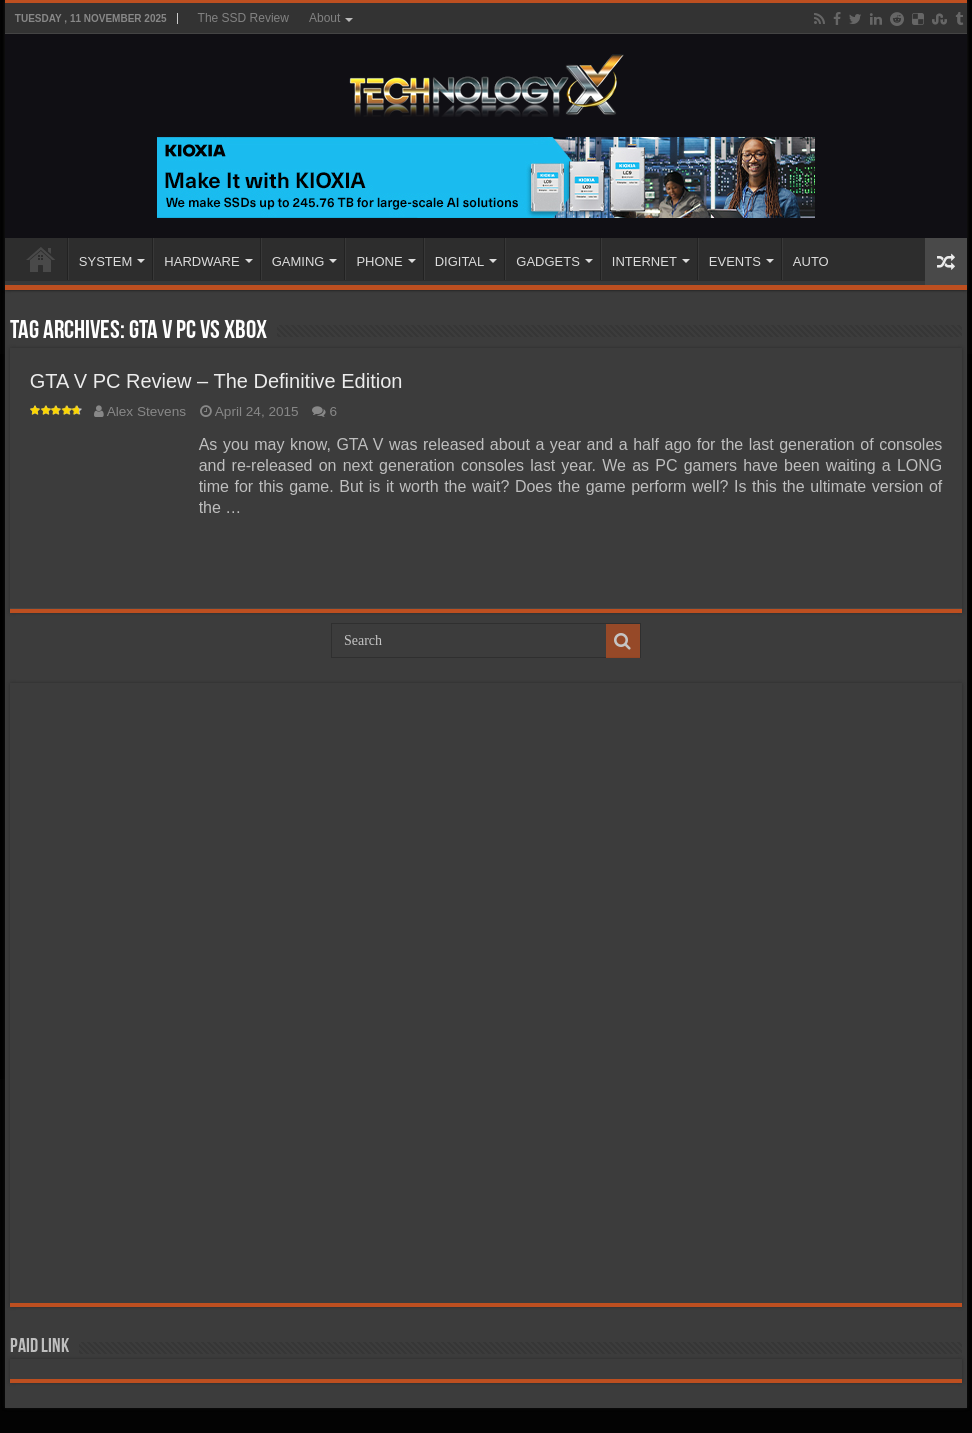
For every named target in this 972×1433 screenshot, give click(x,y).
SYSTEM (105, 261)
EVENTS (735, 261)
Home (41, 259)
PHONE (379, 261)
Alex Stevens (146, 411)
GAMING (298, 261)
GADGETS (548, 261)
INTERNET (644, 261)
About (324, 18)
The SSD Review (243, 18)
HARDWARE (201, 261)
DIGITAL (460, 261)
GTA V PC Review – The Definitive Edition (216, 381)
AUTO (811, 261)
